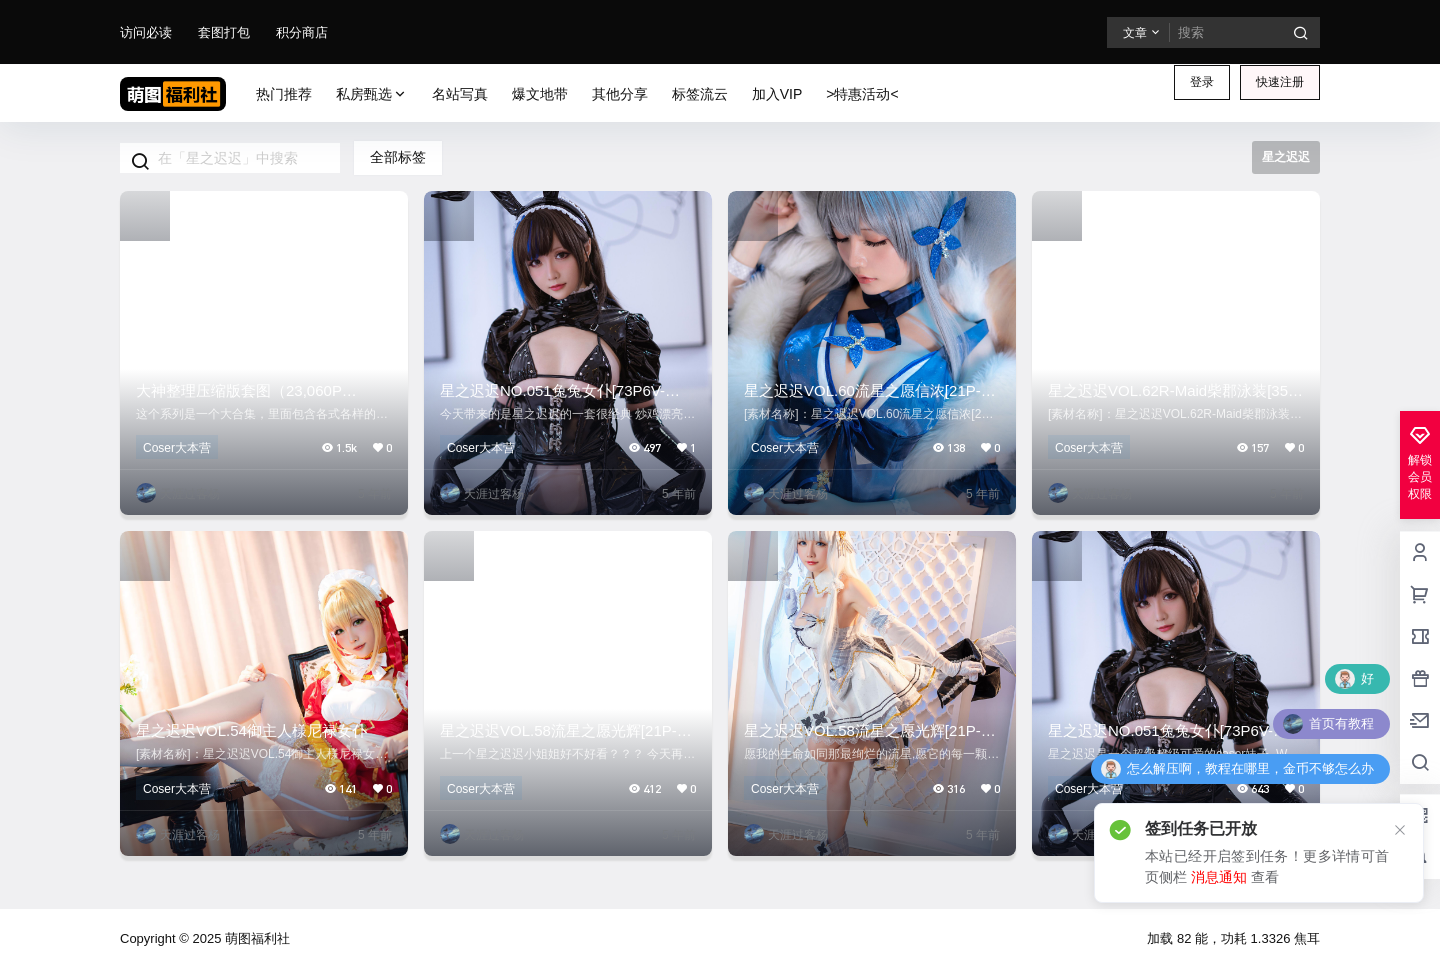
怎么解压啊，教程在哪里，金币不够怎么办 (1250, 768)
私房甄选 (372, 94)
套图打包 (224, 32)
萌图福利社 (255, 938)
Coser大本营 (177, 448)
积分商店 (302, 32)
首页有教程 (1341, 723)
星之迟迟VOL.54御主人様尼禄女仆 (251, 730)
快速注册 (1280, 82)
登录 (1202, 82)
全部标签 (398, 157)
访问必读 (146, 32)
